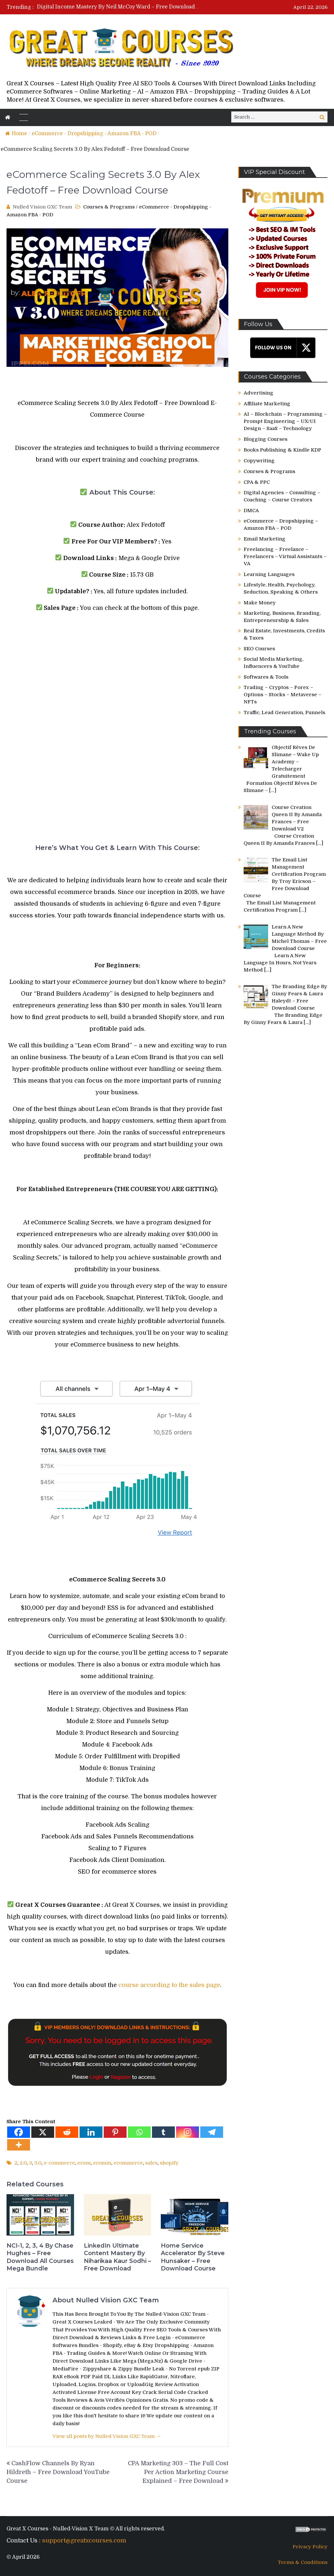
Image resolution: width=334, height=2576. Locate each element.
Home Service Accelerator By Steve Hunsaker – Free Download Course (193, 2257)
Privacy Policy (310, 2547)
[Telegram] (211, 2132)
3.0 (37, 2163)
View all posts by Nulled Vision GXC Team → (107, 2436)
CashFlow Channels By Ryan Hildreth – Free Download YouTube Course (58, 2472)
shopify (169, 2163)
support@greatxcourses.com (84, 2540)
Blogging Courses (265, 439)
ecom (84, 2163)
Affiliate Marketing (267, 404)
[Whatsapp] (139, 2132)
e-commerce (59, 2163)
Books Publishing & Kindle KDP (282, 450)
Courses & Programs (109, 207)
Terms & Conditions (302, 2562)
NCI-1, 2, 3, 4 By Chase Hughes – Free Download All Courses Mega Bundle (40, 2257)
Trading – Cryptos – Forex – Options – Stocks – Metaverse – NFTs (282, 694)
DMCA (251, 510)
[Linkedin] (91, 2132)
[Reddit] (66, 2132)
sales (151, 2163)
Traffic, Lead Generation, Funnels (284, 712)
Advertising (258, 393)
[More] (18, 2145)
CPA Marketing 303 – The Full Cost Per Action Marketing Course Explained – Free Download (178, 2472)
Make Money (260, 603)
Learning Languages (269, 574)
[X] (42, 2132)
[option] (118, 6)
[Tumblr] (163, 2132)
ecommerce (128, 2163)
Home (16, 134)
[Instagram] (187, 2132)
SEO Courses (259, 649)
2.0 (23, 2163)
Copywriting (259, 461)
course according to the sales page (169, 1985)
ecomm (102, 2163)
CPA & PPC (257, 482)
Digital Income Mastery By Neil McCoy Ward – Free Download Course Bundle (135, 7)
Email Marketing (264, 539)
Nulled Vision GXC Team (42, 207)
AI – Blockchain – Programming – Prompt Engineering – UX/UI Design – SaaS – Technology (285, 421)
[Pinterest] (115, 2132)
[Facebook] (18, 2132)
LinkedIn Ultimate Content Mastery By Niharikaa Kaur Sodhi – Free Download (117, 2257)
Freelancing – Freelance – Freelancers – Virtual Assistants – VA (285, 556)
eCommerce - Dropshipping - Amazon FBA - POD (94, 134)
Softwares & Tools (266, 677)
